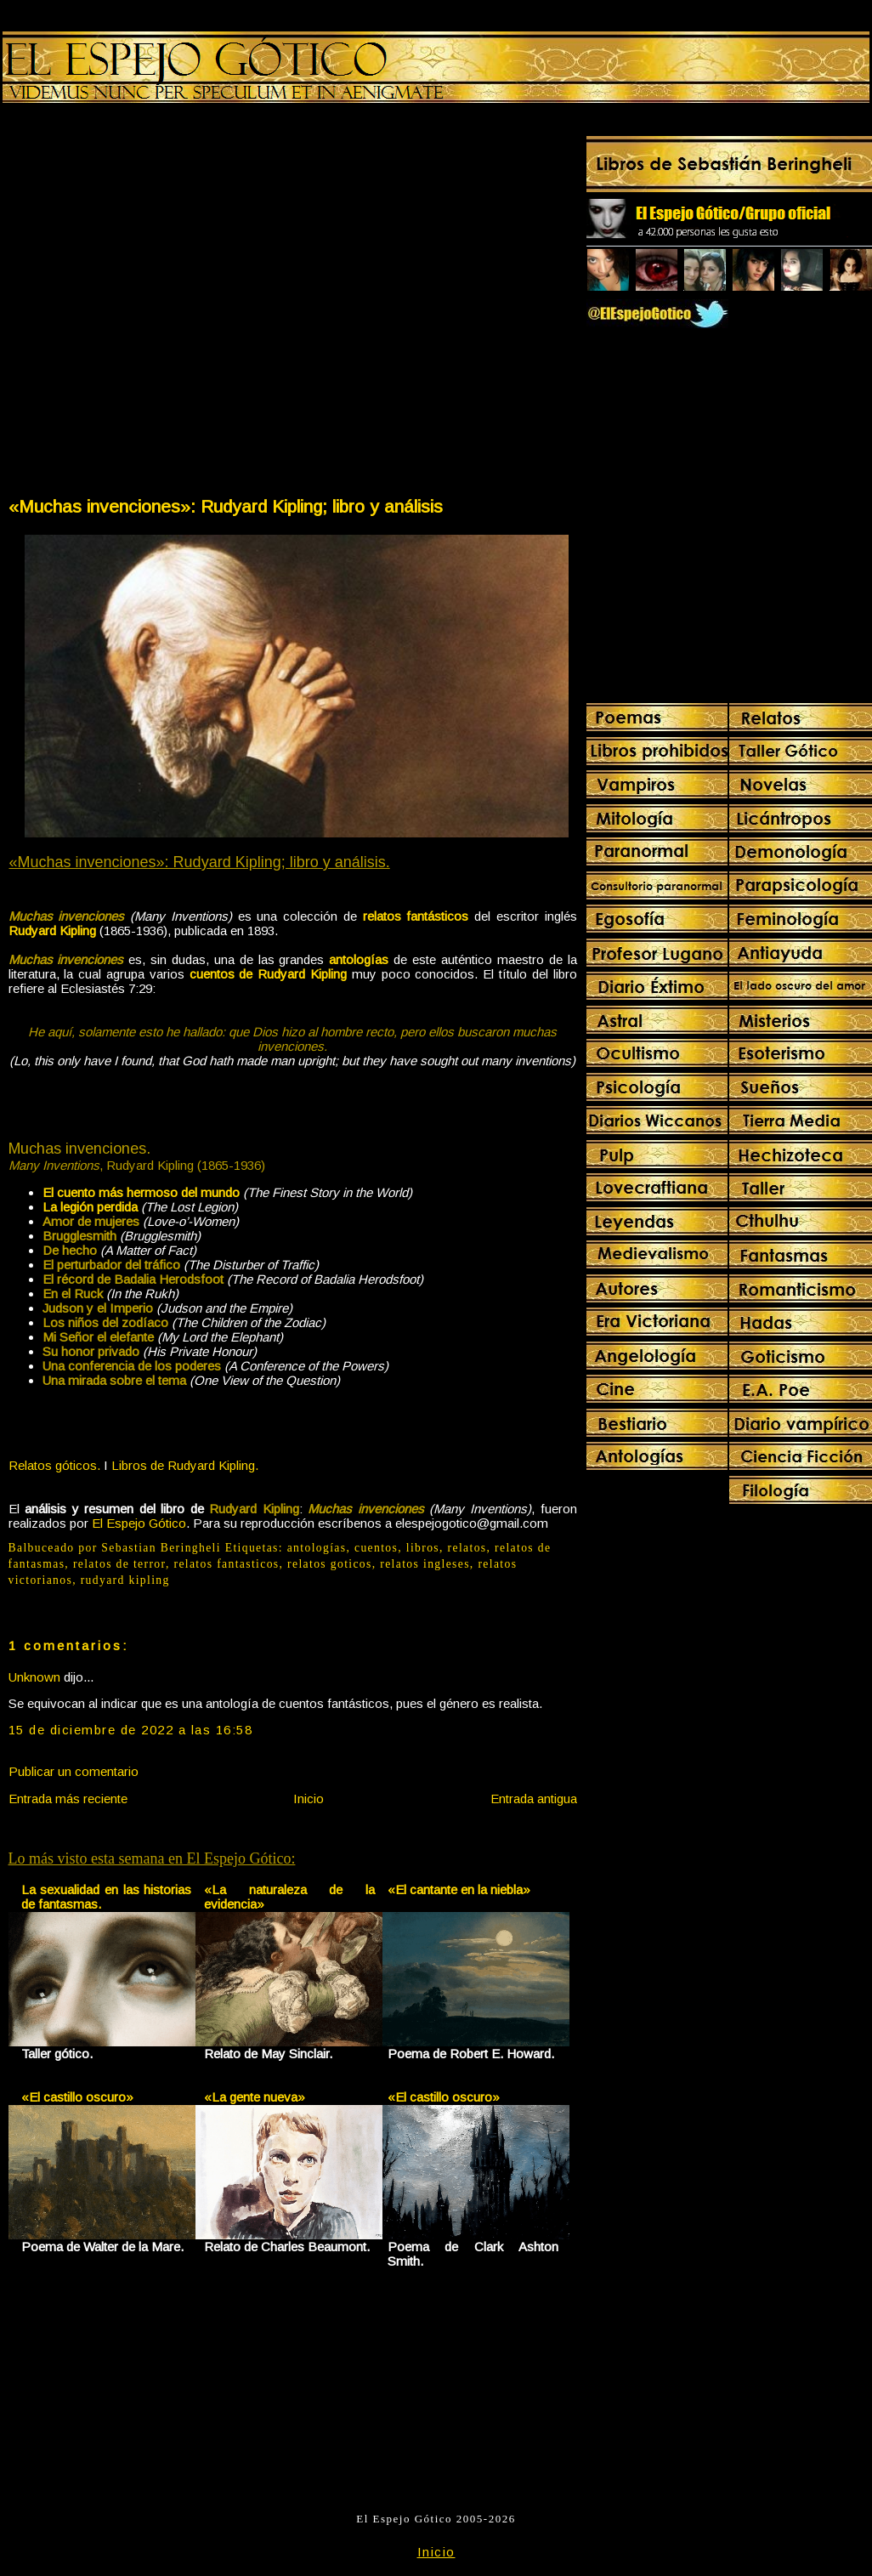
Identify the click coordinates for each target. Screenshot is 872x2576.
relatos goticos (329, 1564)
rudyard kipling (125, 1580)
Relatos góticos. (54, 1465)
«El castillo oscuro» (77, 2097)
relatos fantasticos (226, 1564)
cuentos (376, 1547)
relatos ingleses (425, 1564)
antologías (317, 1547)
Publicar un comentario (73, 1771)
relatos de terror (119, 1564)
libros (422, 1547)
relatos (467, 1547)
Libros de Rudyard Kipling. (184, 1465)
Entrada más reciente (67, 1798)
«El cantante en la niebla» (459, 1889)
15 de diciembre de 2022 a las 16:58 (130, 1729)
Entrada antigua (533, 1798)
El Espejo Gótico (139, 1523)
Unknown (34, 1677)
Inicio (308, 1798)
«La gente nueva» (254, 2097)
